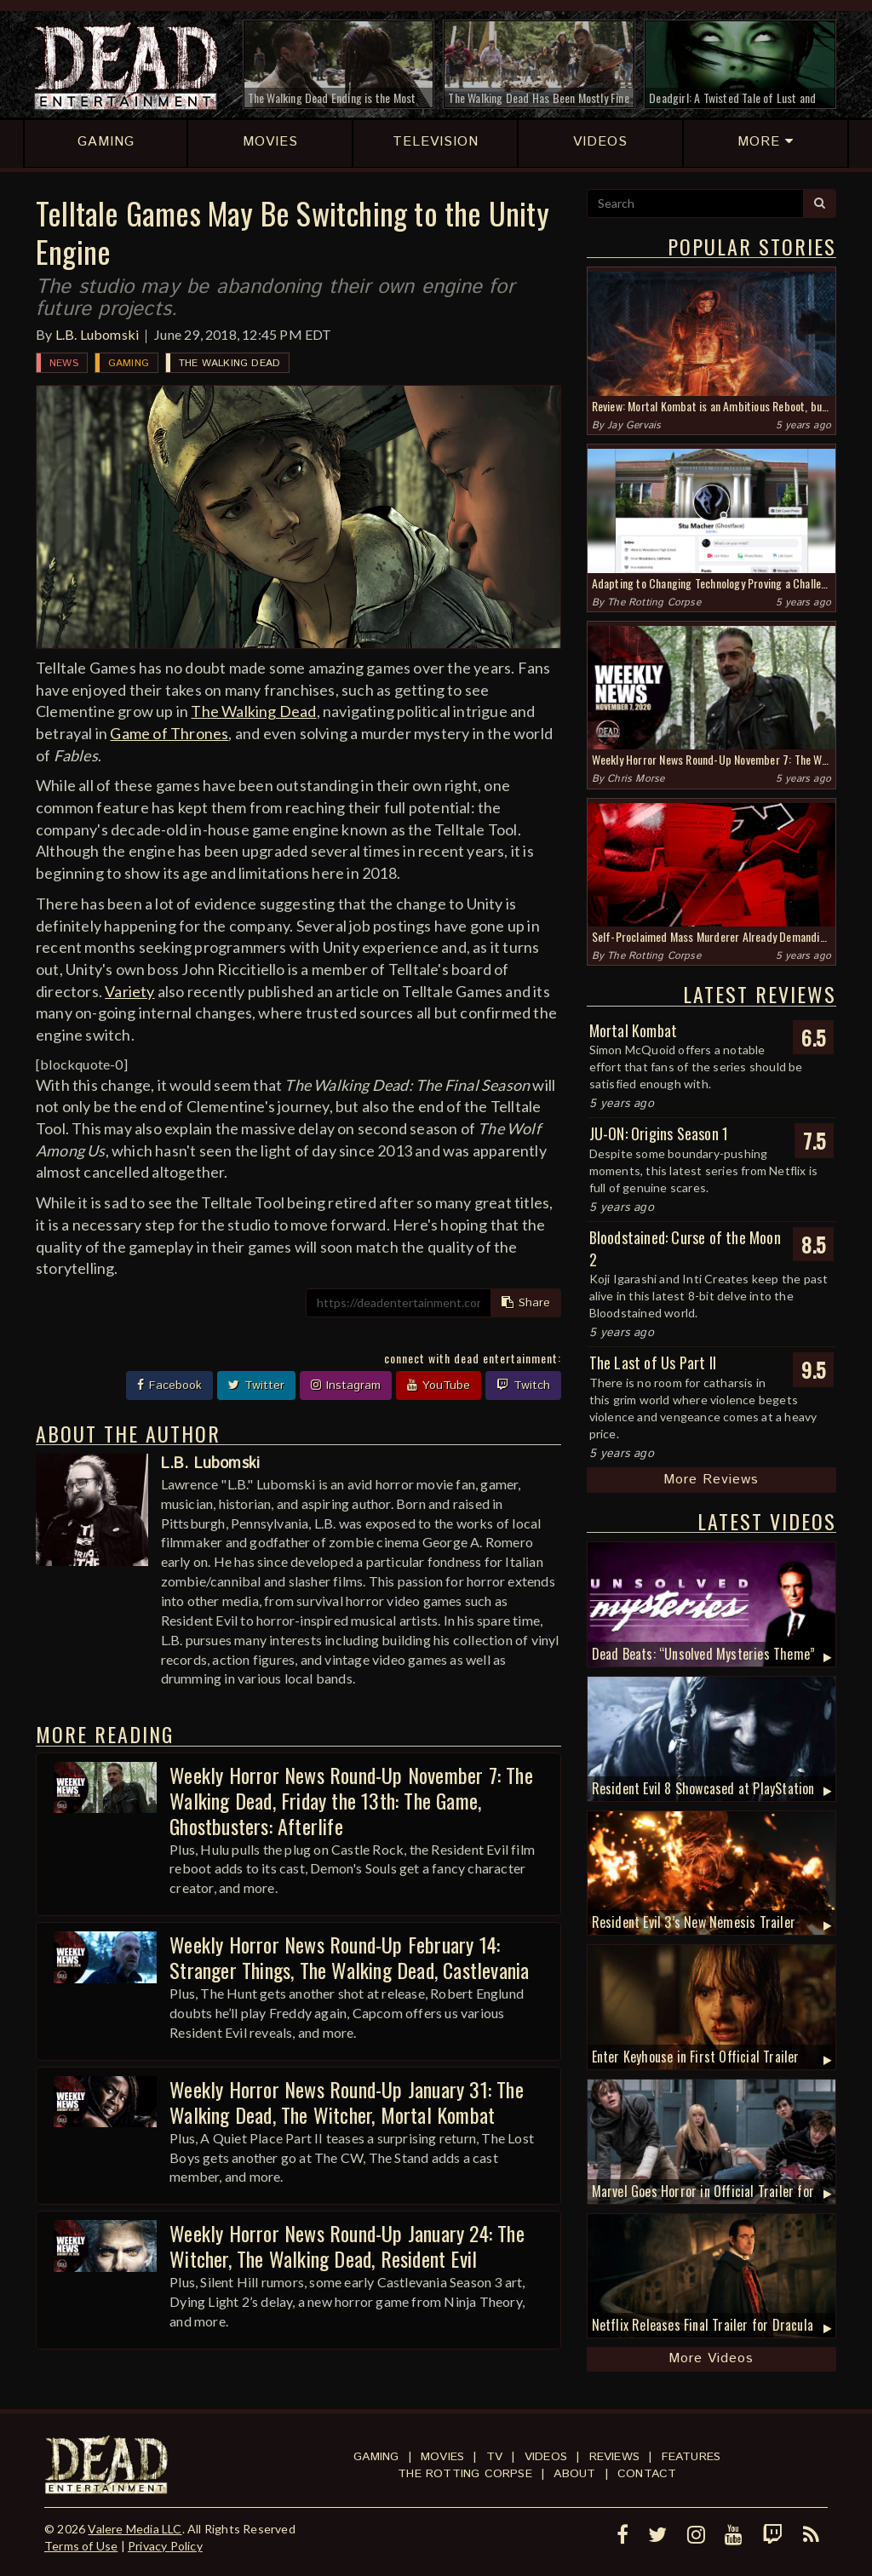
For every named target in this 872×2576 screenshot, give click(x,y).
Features (691, 2456)
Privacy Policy (165, 2546)
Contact (646, 2473)
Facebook (169, 1385)
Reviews (614, 2456)
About (574, 2473)
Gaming (128, 363)
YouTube (438, 1385)
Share (526, 1302)
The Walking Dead (229, 363)
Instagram (346, 1385)
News (63, 363)
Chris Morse (635, 779)
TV (494, 2456)
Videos (546, 2456)
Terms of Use (81, 2546)
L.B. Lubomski (97, 334)
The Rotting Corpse (654, 602)
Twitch (523, 1385)
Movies (442, 2456)
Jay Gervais (634, 425)
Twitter (256, 1385)
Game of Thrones (169, 733)
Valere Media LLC (134, 2528)
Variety (129, 991)
